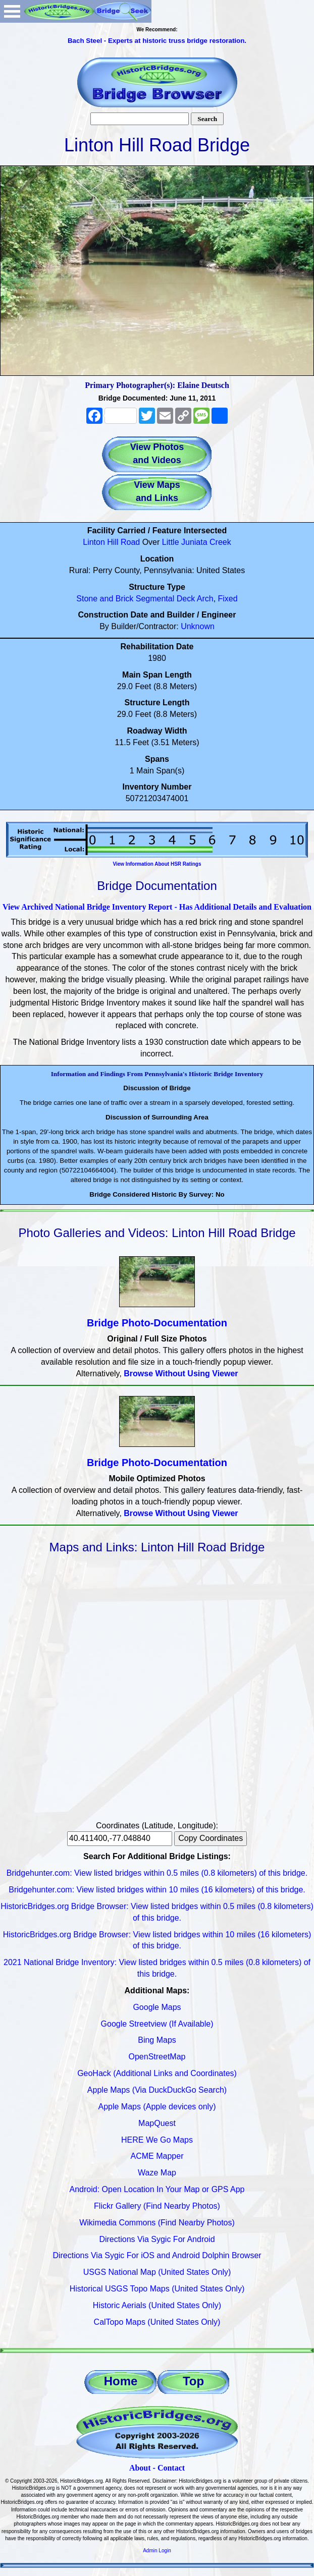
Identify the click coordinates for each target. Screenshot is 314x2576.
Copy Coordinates (210, 1838)
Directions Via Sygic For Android (157, 2239)
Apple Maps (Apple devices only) (157, 2106)
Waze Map (157, 2172)
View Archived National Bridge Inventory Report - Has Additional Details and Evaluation (157, 907)
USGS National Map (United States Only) (157, 2272)
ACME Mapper (157, 2156)
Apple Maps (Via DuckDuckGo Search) (157, 2090)
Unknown (198, 626)
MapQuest (157, 2123)
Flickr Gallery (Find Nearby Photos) (157, 2206)
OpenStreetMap (157, 2056)
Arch (205, 598)
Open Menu (12, 11)
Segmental (155, 598)
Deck (186, 598)
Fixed (228, 598)
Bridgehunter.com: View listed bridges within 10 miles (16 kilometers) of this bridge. (157, 1889)
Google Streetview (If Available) (157, 2024)
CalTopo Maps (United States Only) (157, 2322)
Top (193, 2381)
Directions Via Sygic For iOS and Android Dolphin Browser (157, 2255)
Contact (171, 2467)
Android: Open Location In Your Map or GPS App (157, 2189)
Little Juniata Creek (196, 542)
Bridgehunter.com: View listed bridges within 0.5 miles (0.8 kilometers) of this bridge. (157, 1873)
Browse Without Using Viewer (181, 1373)
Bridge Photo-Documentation (157, 1322)
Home (121, 2381)
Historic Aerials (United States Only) (157, 2305)
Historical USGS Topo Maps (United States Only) (157, 2288)
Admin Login (157, 2550)
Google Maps (157, 2007)
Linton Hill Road (111, 542)
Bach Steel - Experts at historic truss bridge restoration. (157, 40)
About (140, 2467)
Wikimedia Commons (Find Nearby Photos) (157, 2222)
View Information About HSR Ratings (157, 864)
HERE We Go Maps (157, 2140)
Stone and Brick (104, 598)
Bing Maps (157, 2040)
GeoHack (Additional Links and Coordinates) (157, 2073)
